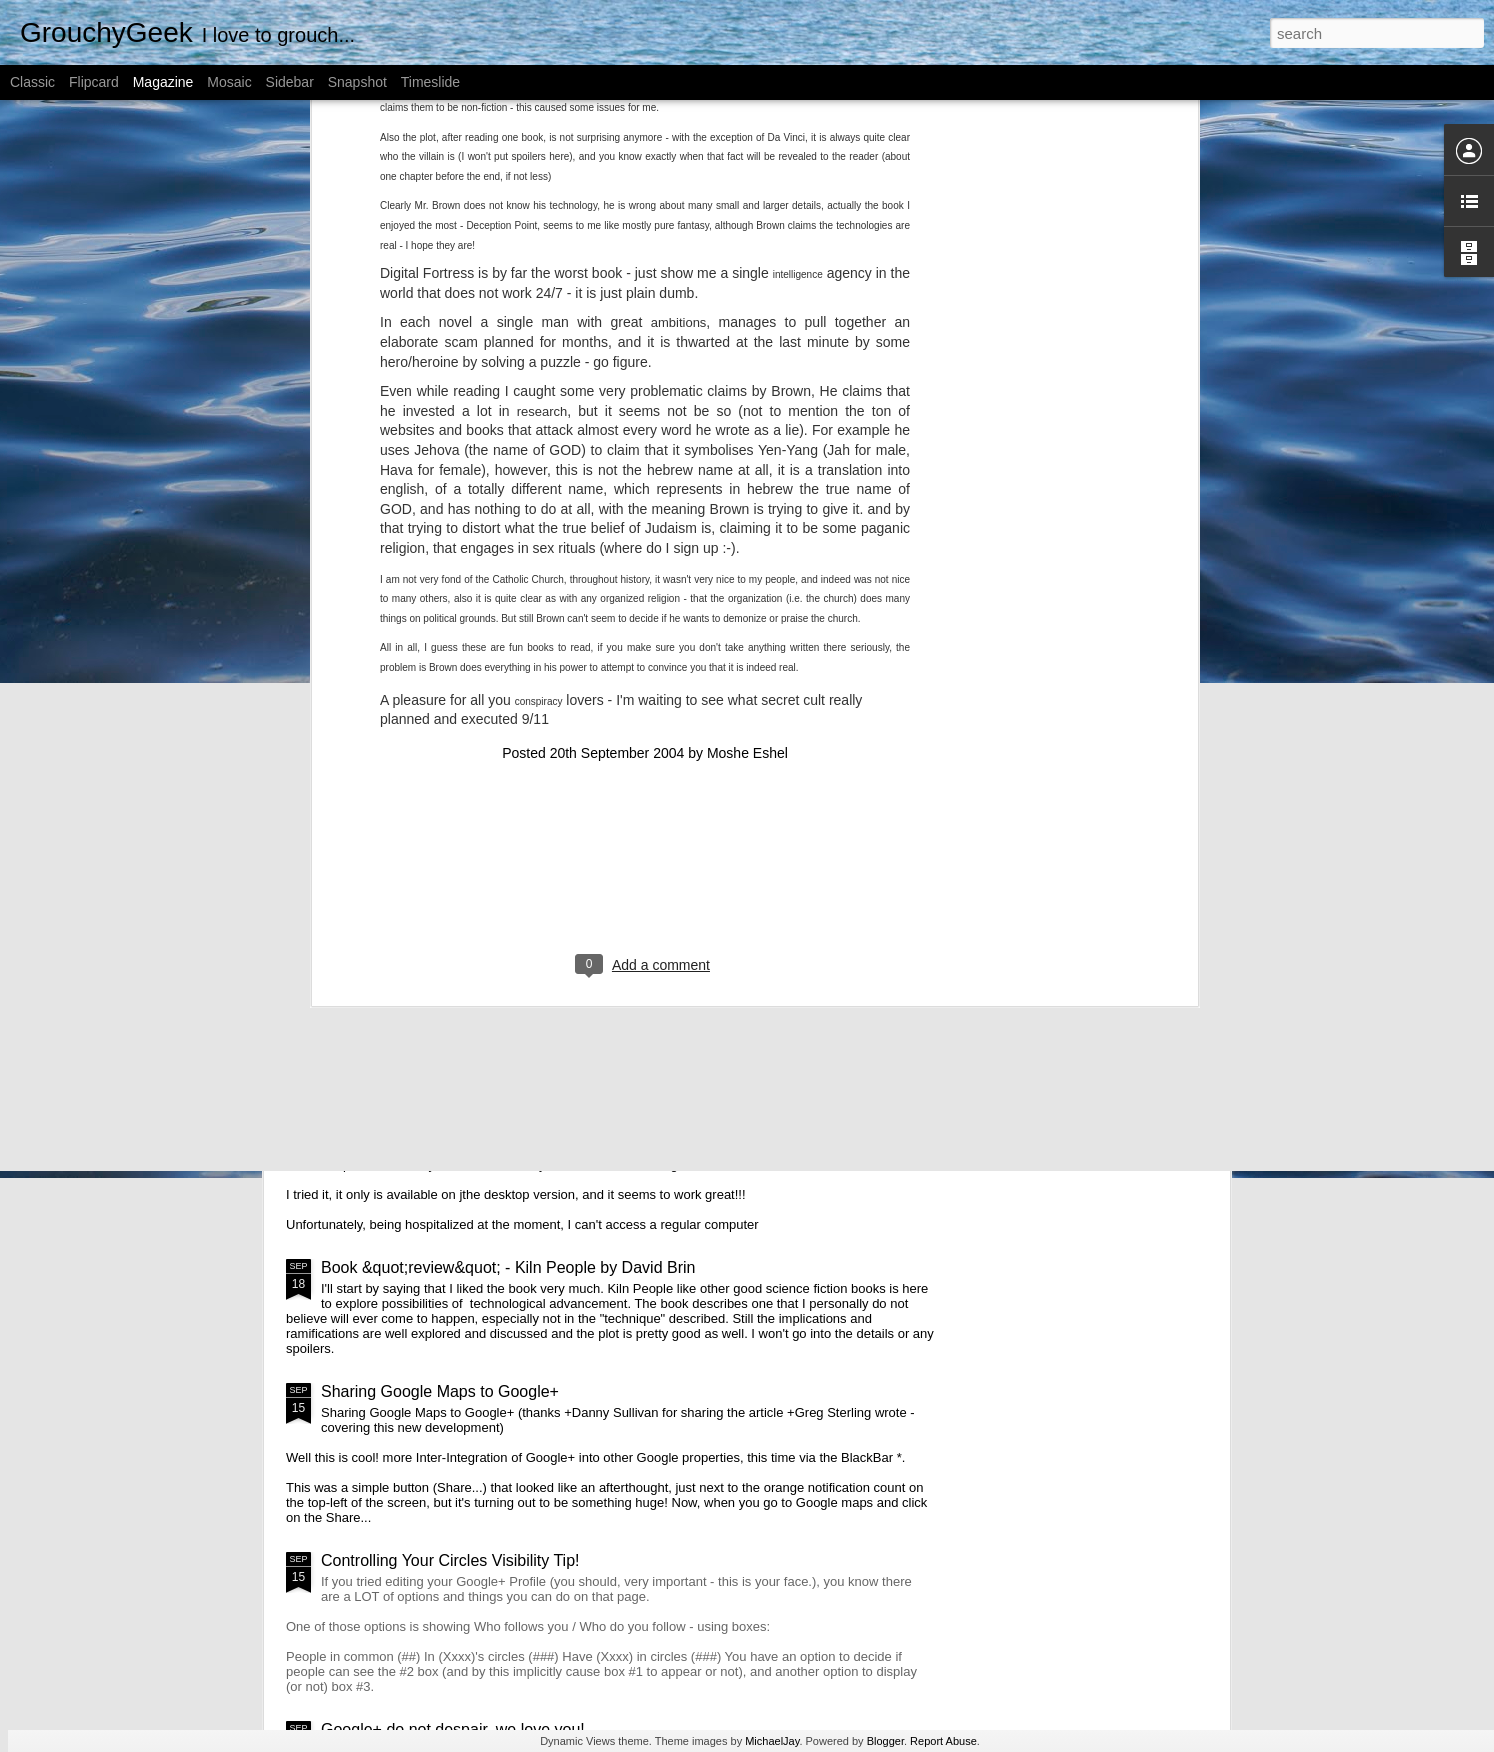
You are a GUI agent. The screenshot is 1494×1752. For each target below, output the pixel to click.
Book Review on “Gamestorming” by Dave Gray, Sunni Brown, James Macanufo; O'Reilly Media (626, 657)
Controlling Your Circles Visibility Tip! (450, 1560)
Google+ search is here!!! (410, 1068)
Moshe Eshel (747, 290)
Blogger (885, 1741)
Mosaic (229, 82)
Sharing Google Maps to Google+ (440, 1391)
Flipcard (94, 82)
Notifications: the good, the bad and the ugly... (483, 929)
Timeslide (430, 82)
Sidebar (290, 82)
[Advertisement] (645, 419)
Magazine (163, 82)
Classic (32, 82)
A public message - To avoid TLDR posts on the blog (399, 630)
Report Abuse (943, 1741)
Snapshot (357, 82)
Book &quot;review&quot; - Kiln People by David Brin (508, 1267)
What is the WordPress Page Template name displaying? (875, 630)
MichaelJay (772, 1741)
